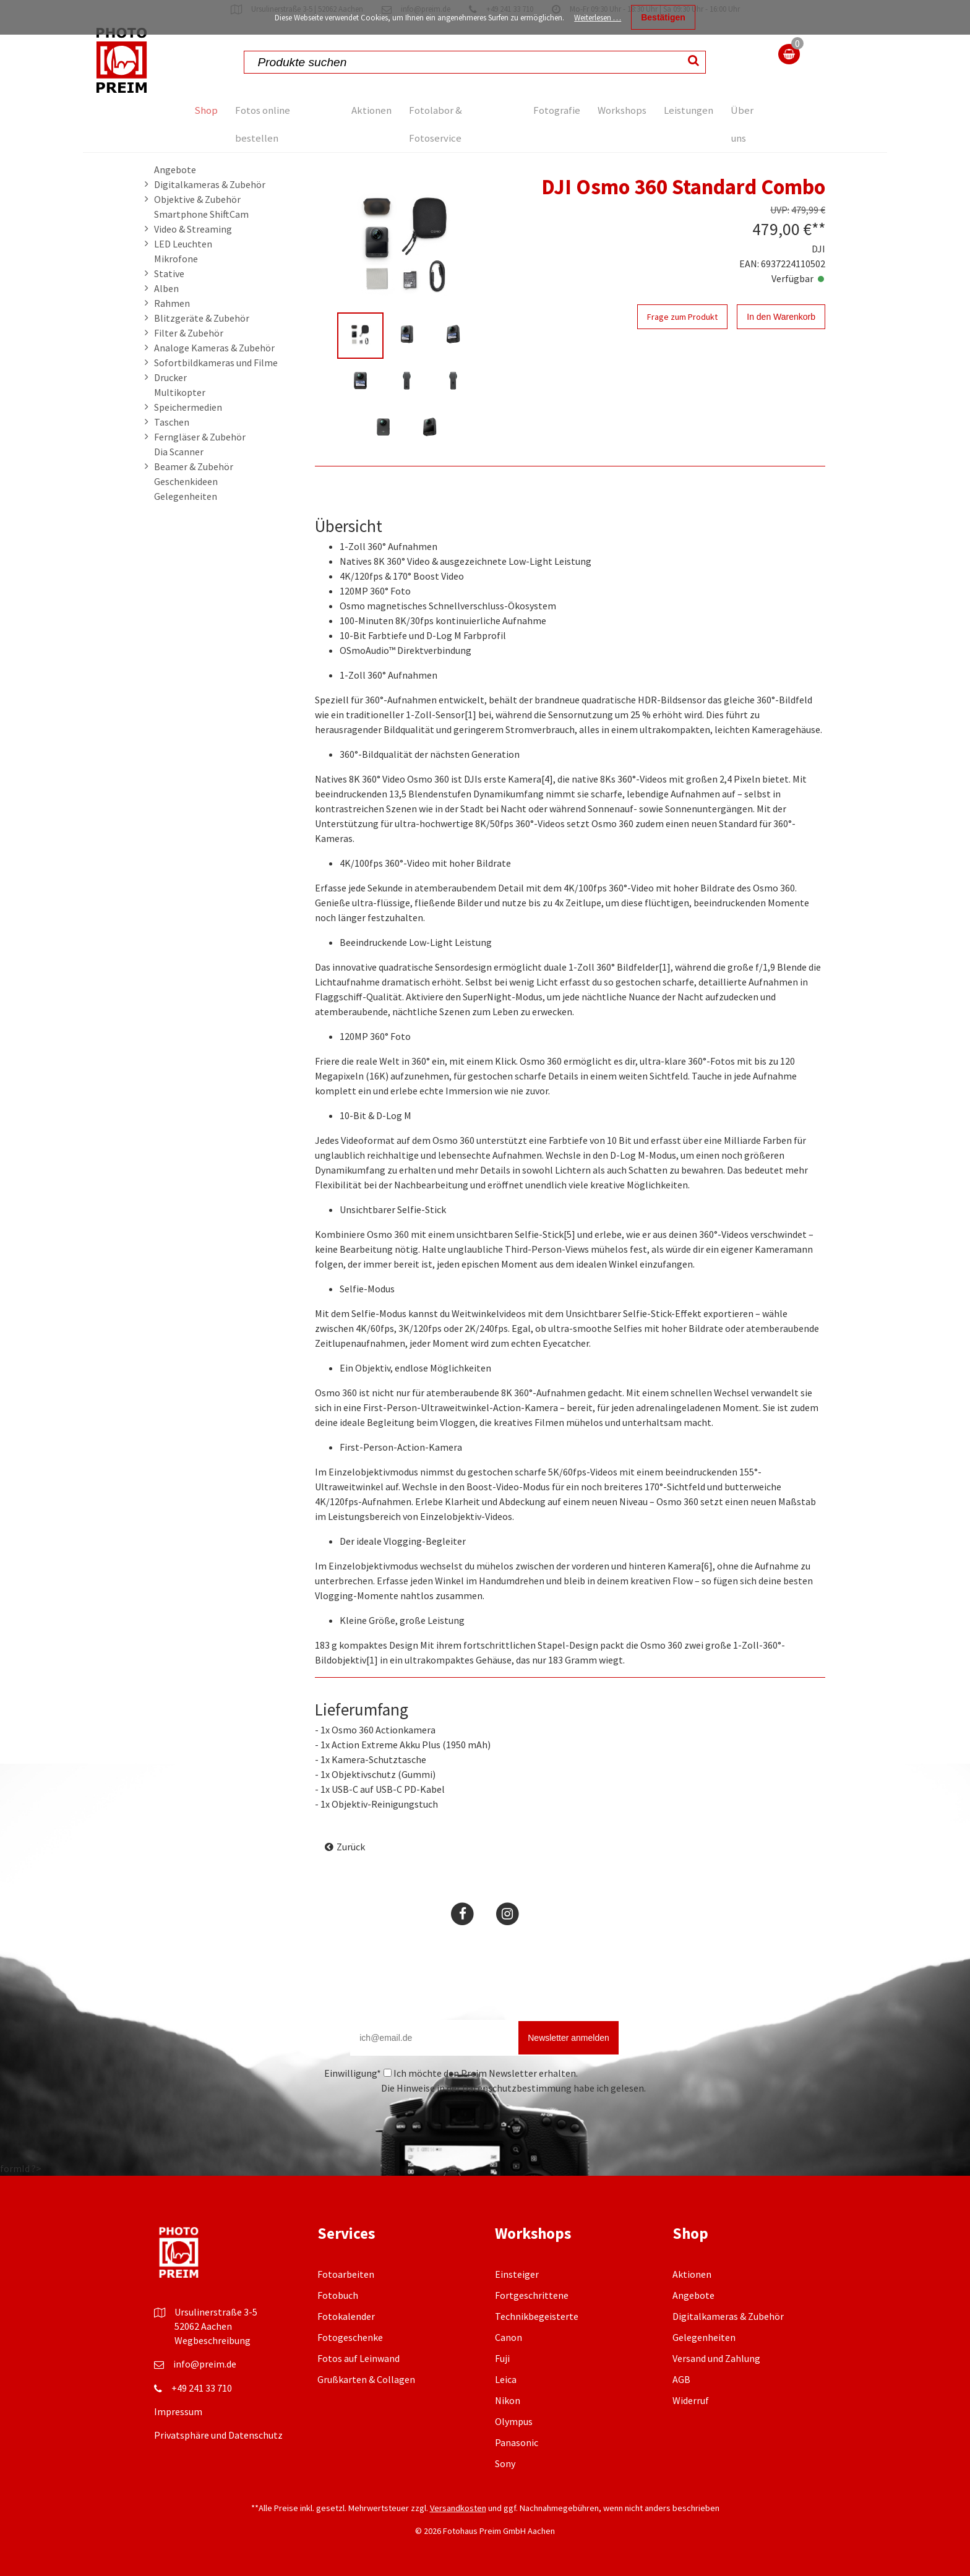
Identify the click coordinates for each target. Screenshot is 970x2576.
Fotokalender (346, 2316)
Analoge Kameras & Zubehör (214, 347)
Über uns (750, 124)
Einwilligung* (352, 2073)
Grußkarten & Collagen (366, 2379)
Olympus (514, 2421)
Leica (506, 2379)
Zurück (351, 1846)
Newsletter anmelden (568, 2038)
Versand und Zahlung (716, 2358)
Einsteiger (517, 2274)
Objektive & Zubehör (197, 199)
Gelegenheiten (185, 496)
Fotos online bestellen (274, 124)
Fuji (502, 2358)
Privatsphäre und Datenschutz (218, 2435)
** (818, 228)
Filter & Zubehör (188, 333)
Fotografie (538, 110)
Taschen (171, 422)
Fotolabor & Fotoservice (437, 124)
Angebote (175, 169)
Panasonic (516, 2442)
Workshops (613, 110)
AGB (681, 2379)
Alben (166, 288)
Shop (209, 110)
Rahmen (172, 303)
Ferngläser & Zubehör (200, 437)
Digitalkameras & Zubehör (209, 184)
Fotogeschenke (350, 2337)
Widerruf (690, 2400)
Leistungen (688, 110)
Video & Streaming (193, 229)
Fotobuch (337, 2295)
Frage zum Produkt (682, 316)
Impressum (178, 2411)
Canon (508, 2337)
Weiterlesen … (597, 17)
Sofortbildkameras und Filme (216, 362)
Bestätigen (663, 17)
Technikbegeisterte (536, 2316)
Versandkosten (458, 2508)
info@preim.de (204, 2364)
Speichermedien (188, 407)
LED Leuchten (183, 244)
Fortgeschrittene (532, 2295)
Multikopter (179, 392)
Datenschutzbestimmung (517, 2088)
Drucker (170, 377)
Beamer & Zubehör (193, 466)
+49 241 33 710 (201, 2388)
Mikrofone (176, 258)
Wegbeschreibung (212, 2340)
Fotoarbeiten (345, 2274)
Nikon (507, 2400)
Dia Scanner (179, 451)
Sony (505, 2463)
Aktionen (364, 110)
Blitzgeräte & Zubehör (201, 318)
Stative (169, 273)
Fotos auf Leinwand (358, 2358)
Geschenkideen (186, 481)
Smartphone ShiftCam (201, 214)
